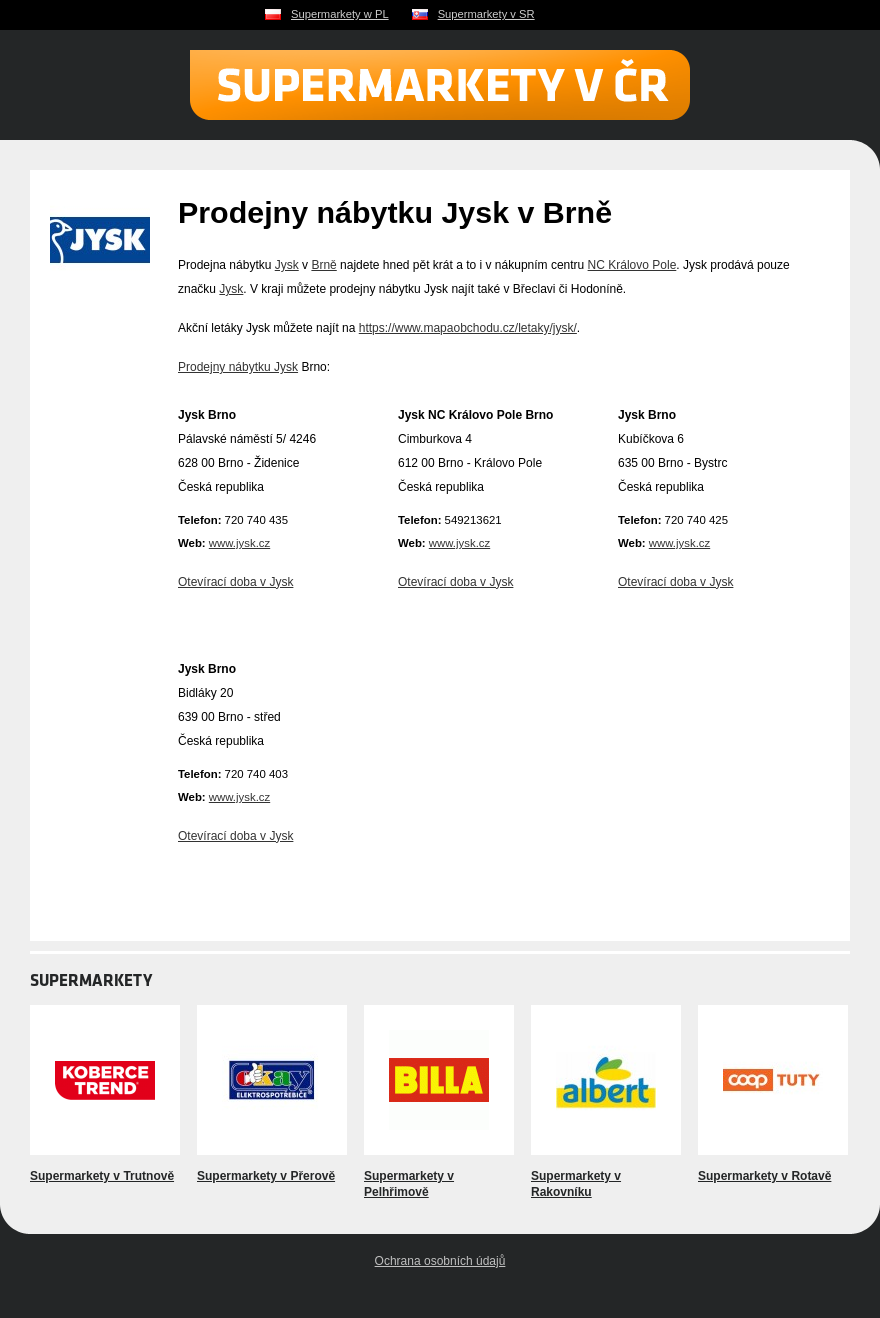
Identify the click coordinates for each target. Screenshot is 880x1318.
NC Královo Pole (632, 265)
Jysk (287, 265)
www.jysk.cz (239, 543)
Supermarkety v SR (486, 14)
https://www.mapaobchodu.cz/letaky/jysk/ (468, 328)
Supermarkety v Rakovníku (576, 1184)
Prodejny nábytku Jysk (238, 367)
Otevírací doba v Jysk (235, 582)
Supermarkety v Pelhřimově (409, 1184)
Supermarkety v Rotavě (764, 1176)
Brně (323, 265)
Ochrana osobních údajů (440, 1261)
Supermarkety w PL (340, 14)
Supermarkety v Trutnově (102, 1176)
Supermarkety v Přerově (266, 1176)
